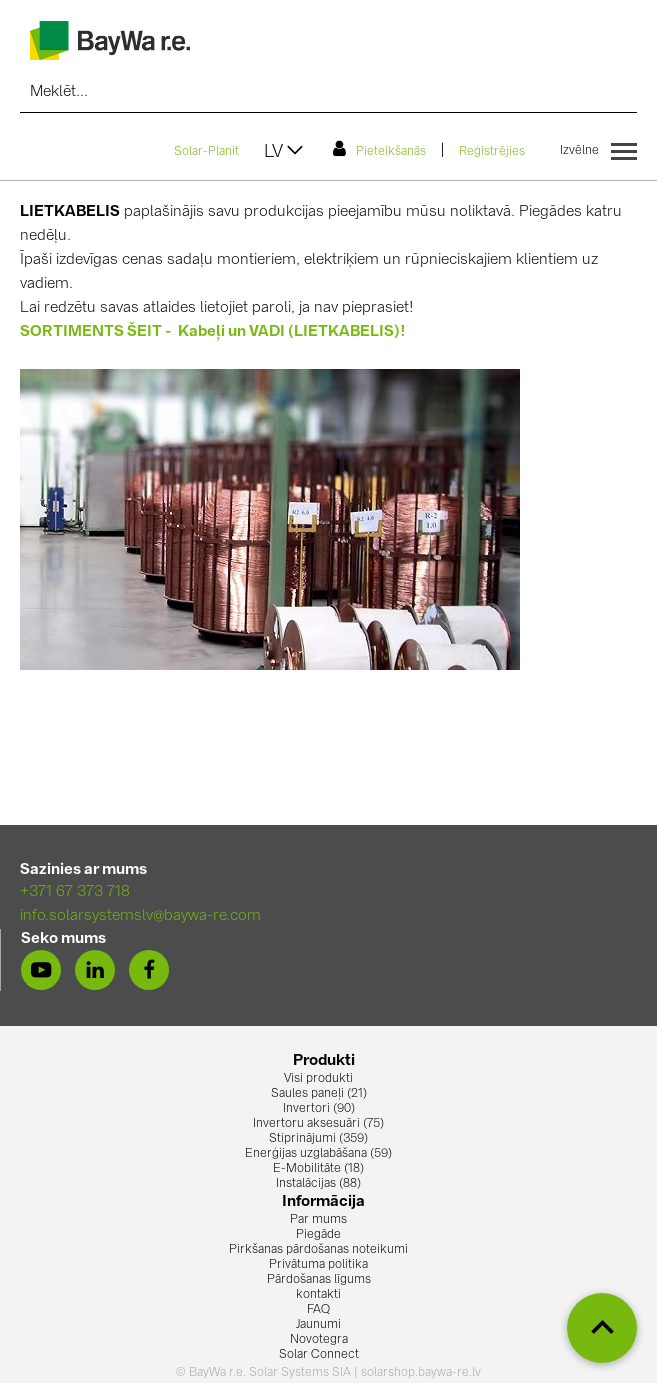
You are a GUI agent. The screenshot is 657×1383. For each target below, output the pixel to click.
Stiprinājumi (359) (318, 1139)
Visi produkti (318, 1079)
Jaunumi (318, 1325)
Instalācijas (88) (318, 1184)
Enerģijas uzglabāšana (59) (318, 1154)
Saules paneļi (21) (319, 1094)
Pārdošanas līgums (319, 1280)
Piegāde (318, 1235)
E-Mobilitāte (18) (318, 1169)
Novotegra (319, 1340)
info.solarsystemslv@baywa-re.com (140, 916)
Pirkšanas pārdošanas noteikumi (318, 1250)
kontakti (318, 1295)
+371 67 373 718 (75, 892)
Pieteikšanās (379, 149)
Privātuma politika (318, 1265)
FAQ (318, 1310)
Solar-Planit (206, 152)
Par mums (318, 1220)
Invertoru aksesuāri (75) (318, 1124)
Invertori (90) (319, 1109)
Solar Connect (319, 1355)
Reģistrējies (492, 152)
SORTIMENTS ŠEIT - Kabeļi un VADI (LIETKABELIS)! (213, 332)
